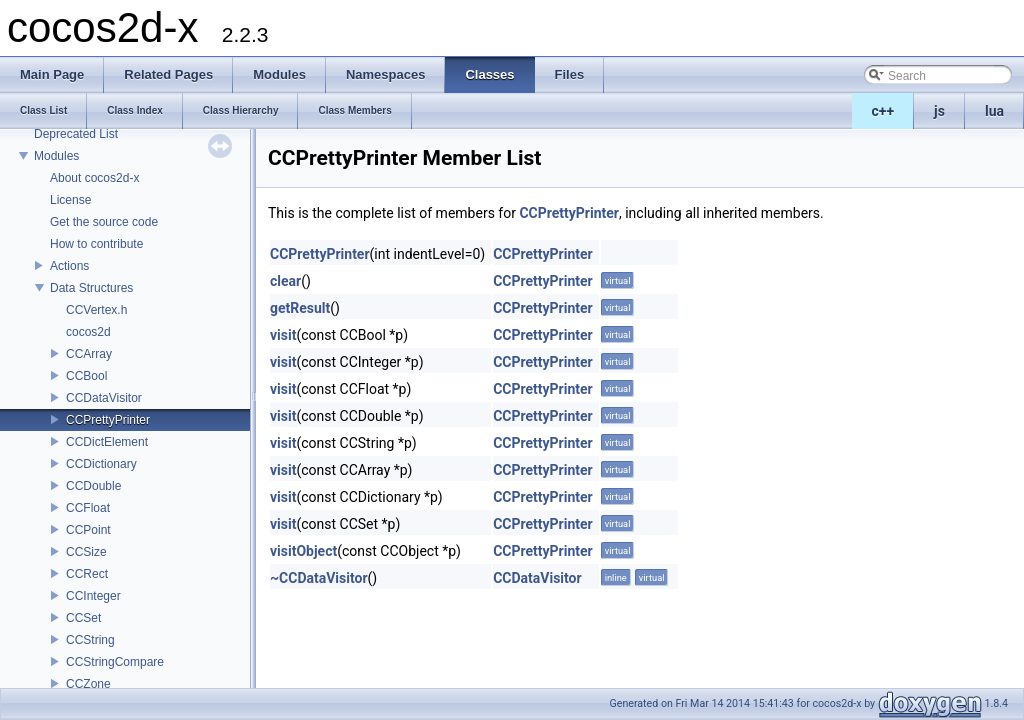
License (70, 200)
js (939, 111)
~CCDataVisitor (319, 578)
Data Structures (91, 288)
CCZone (88, 684)
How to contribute (96, 244)
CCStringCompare (115, 662)
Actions (69, 266)
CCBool (86, 376)
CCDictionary (101, 464)
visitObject (303, 551)
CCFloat (88, 508)
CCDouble (93, 486)
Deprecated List (76, 134)
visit (283, 335)
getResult (300, 308)
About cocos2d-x (94, 178)
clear (285, 281)
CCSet (83, 618)
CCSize (86, 552)
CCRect (87, 574)
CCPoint (88, 530)
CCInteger (93, 596)
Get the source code (104, 222)
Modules (56, 156)
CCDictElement (107, 442)
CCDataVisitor (104, 398)
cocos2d (88, 332)
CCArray (89, 354)
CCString (90, 640)
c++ (883, 111)
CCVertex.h (96, 310)
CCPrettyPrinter (108, 420)
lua (994, 111)
